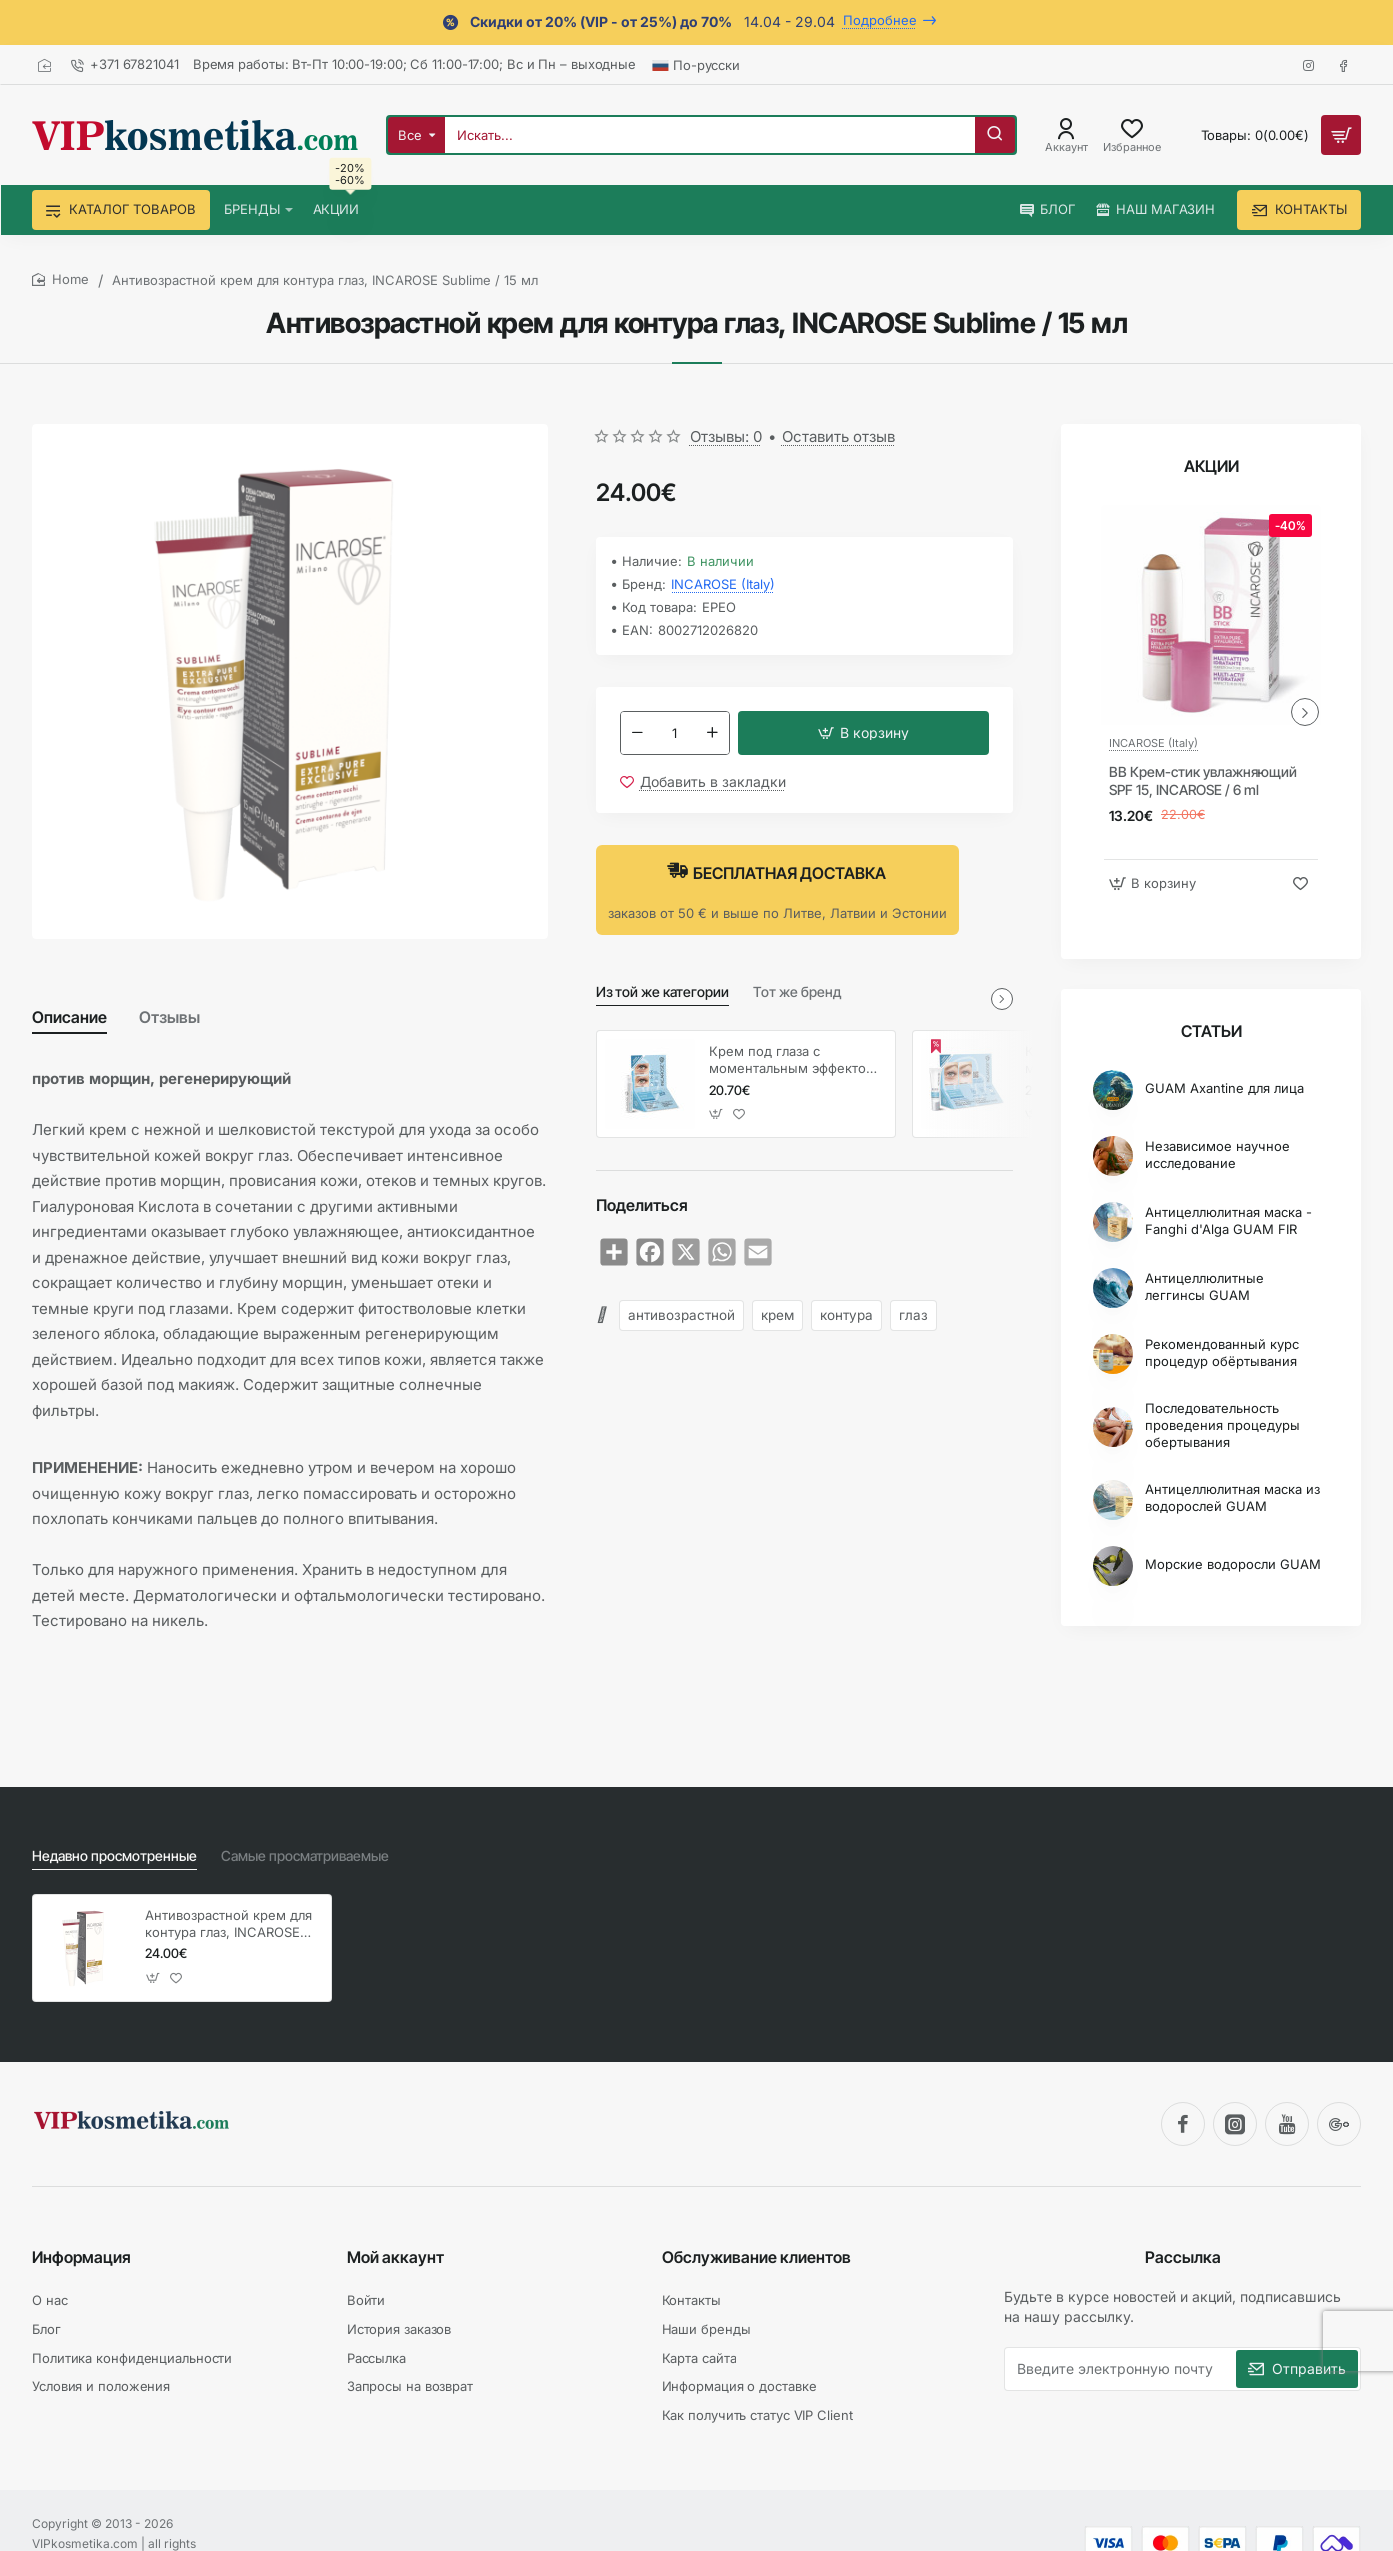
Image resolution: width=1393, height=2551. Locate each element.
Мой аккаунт (395, 2257)
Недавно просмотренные (114, 1855)
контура (846, 1315)
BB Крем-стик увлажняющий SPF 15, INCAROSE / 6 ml (1203, 780)
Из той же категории (662, 991)
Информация (81, 2257)
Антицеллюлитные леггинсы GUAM (1204, 1286)
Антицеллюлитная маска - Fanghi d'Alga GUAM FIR (1228, 1220)
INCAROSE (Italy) (723, 584)
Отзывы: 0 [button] (726, 436)
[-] (638, 733)
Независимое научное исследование (1217, 1154)
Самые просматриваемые (305, 1855)
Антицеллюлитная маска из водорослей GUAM (1232, 1497)
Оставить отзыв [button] (838, 436)
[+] (712, 733)
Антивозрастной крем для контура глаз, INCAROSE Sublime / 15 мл (228, 1924)
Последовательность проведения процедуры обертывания (1222, 1425)
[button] (863, 733)
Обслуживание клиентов (756, 2257)
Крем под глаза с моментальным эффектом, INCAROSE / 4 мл (794, 1060)
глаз (913, 1315)
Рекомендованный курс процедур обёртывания (1222, 1352)
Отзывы (169, 1017)
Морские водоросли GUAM (1233, 1564)
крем (777, 1315)
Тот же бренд (797, 991)
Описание (69, 1017)
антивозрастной (681, 1315)
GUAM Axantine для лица (1224, 1088)
